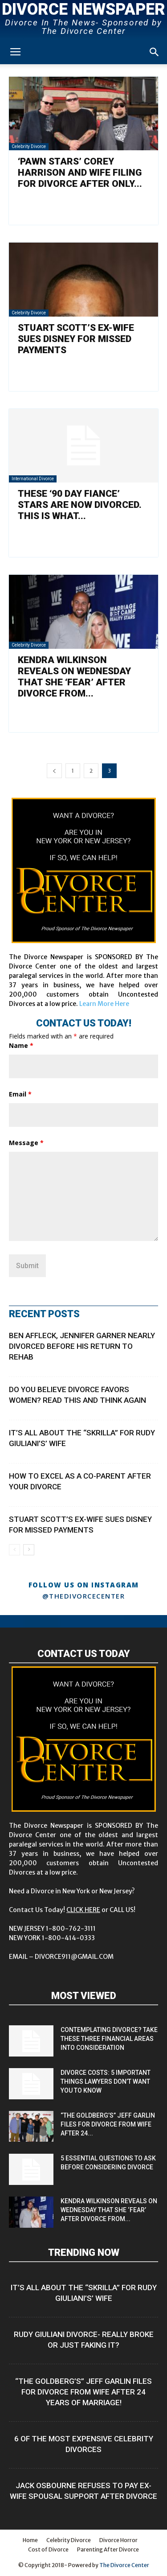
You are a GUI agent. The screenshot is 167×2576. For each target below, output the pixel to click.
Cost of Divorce (48, 2549)
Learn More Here (104, 1004)
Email (20, 1094)
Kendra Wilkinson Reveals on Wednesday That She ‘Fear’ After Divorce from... (74, 677)
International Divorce (33, 478)
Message (26, 1142)
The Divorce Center (124, 2565)
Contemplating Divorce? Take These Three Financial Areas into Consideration (109, 2038)
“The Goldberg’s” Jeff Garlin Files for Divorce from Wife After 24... (108, 2124)
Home (30, 2540)
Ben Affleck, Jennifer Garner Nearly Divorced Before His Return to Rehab (82, 1346)
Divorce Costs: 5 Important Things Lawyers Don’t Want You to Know (106, 2081)
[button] (154, 52)
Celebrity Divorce (29, 146)
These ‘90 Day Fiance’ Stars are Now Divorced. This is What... (80, 504)
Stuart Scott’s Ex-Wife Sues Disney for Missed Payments (76, 338)
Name (21, 1045)
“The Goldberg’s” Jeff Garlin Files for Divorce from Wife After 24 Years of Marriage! (83, 2392)
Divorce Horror (118, 2540)
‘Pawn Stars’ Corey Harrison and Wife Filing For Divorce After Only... (80, 172)
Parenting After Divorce (108, 2549)
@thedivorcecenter (83, 1595)
